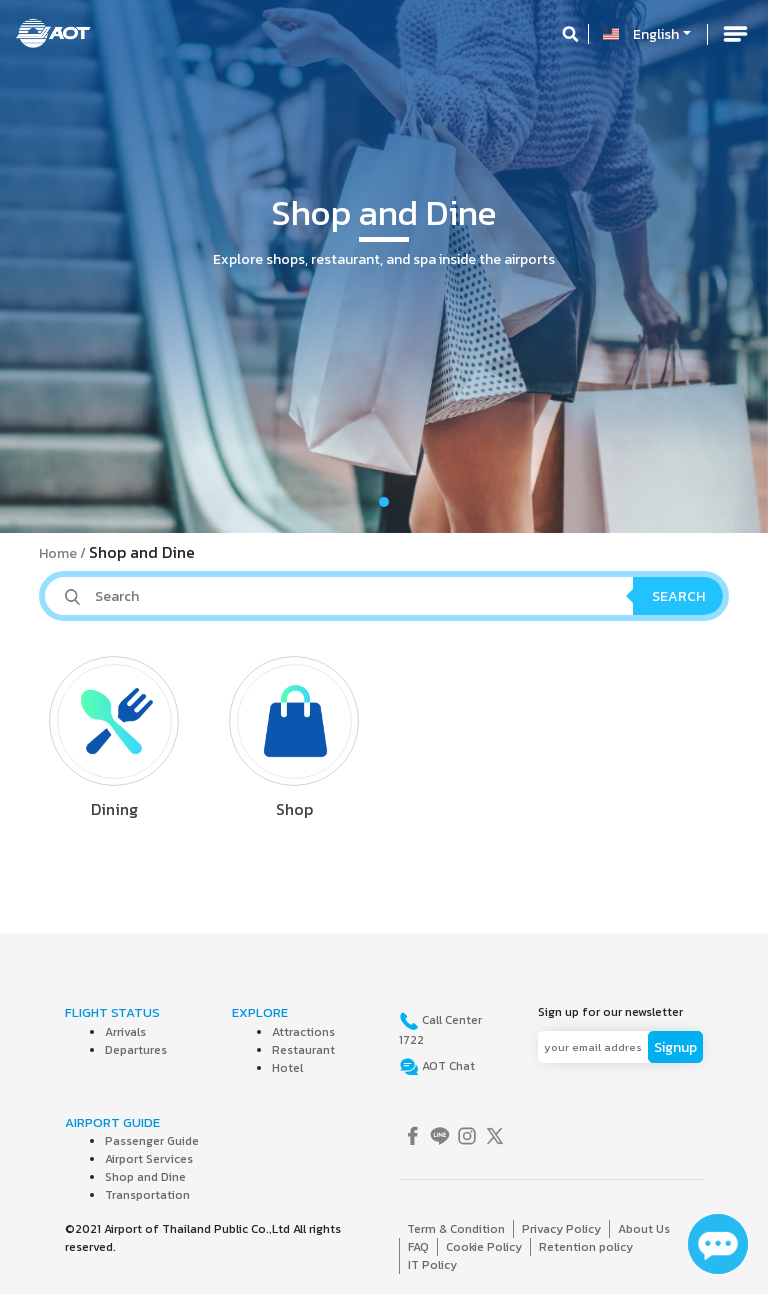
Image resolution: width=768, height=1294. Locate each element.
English (656, 34)
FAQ (418, 1247)
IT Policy (432, 1265)
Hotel (287, 1068)
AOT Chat (447, 1066)
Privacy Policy (561, 1229)
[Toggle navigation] (735, 34)
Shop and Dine (145, 1177)
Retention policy (586, 1247)
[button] (57, 266)
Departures (136, 1050)
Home (58, 553)
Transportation (147, 1195)
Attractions (303, 1032)
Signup (675, 1047)
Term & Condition (456, 1229)
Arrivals (125, 1032)
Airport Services (149, 1159)
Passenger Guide (152, 1141)
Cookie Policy (484, 1247)
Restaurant (303, 1050)
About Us (644, 1229)
